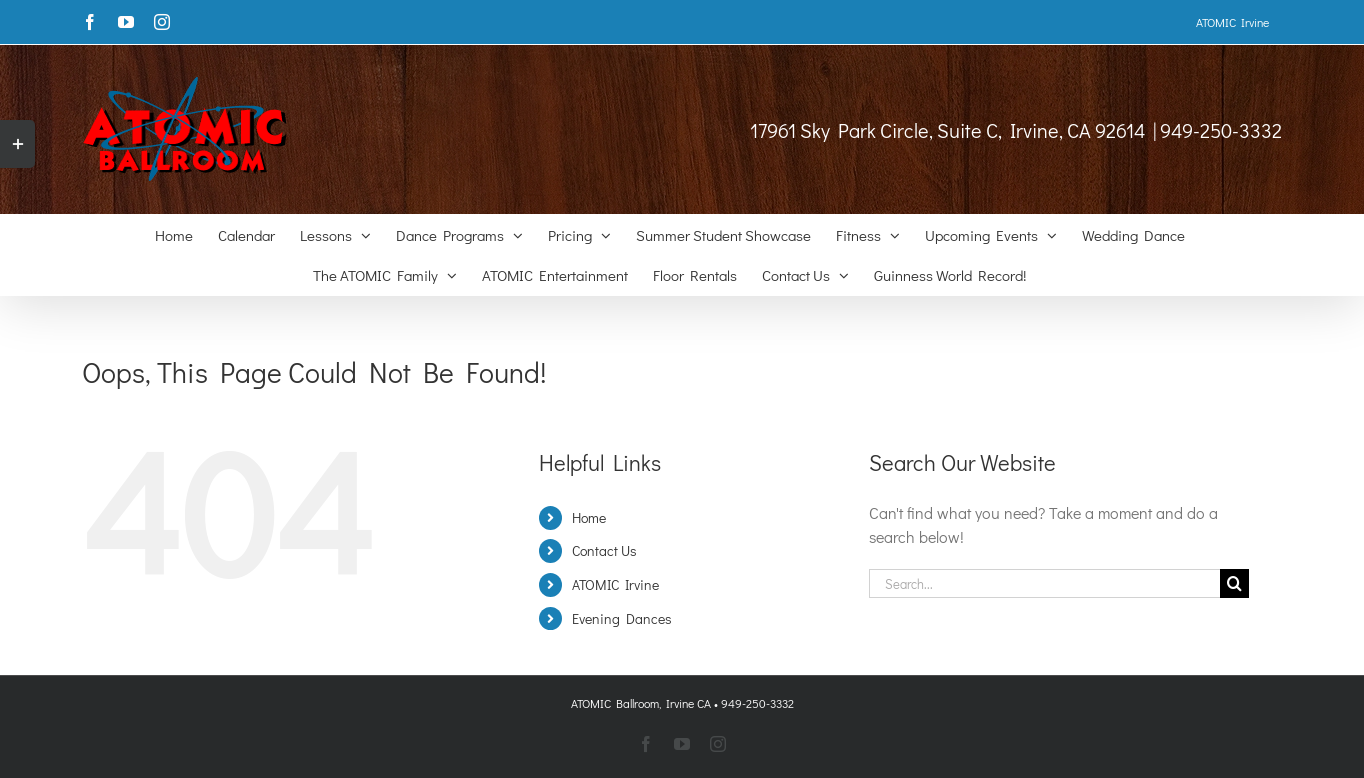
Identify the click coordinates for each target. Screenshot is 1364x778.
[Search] (1234, 583)
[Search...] (1044, 583)
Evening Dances (622, 618)
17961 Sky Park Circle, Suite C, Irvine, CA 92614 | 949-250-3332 (1016, 130)
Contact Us (604, 550)
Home (589, 517)
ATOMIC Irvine (615, 584)
